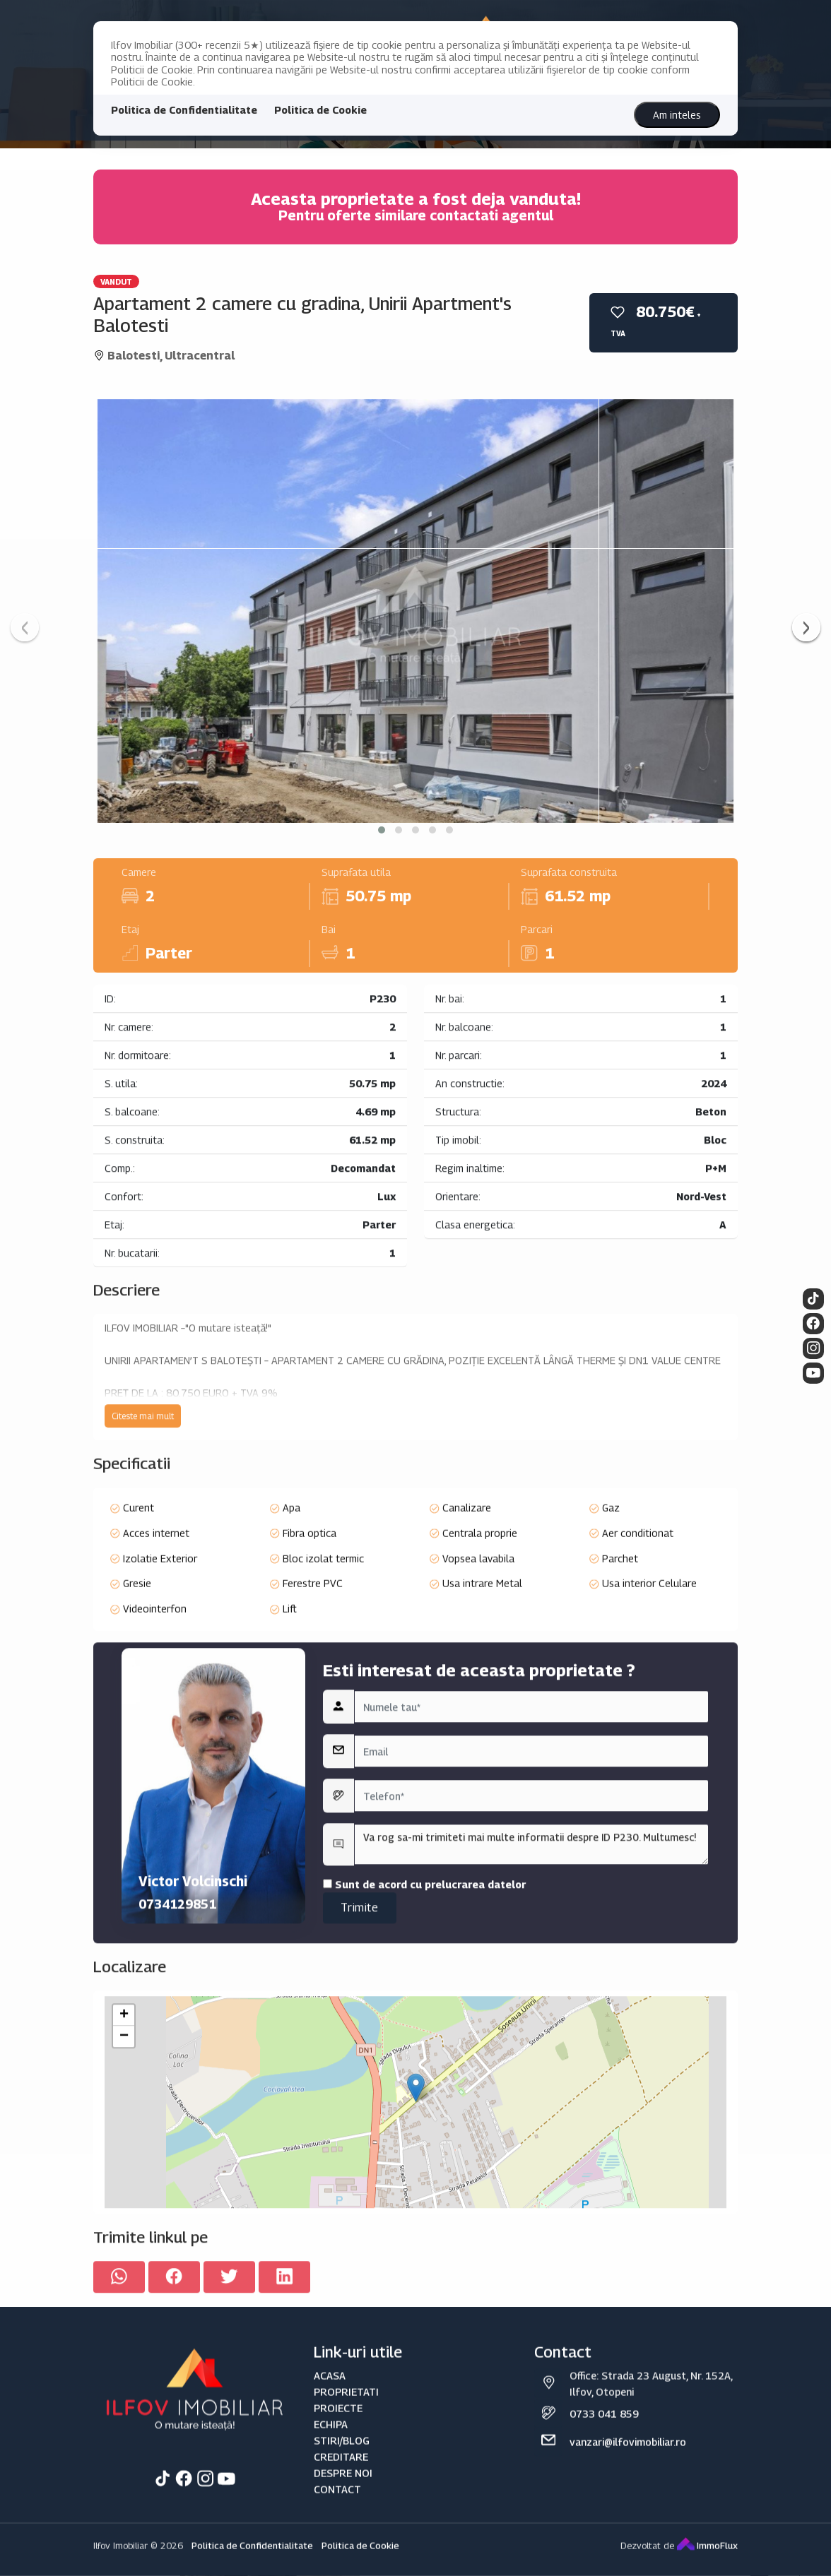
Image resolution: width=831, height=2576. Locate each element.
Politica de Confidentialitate (184, 110)
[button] (381, 830)
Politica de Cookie (320, 110)
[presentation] (25, 627)
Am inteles (677, 115)
